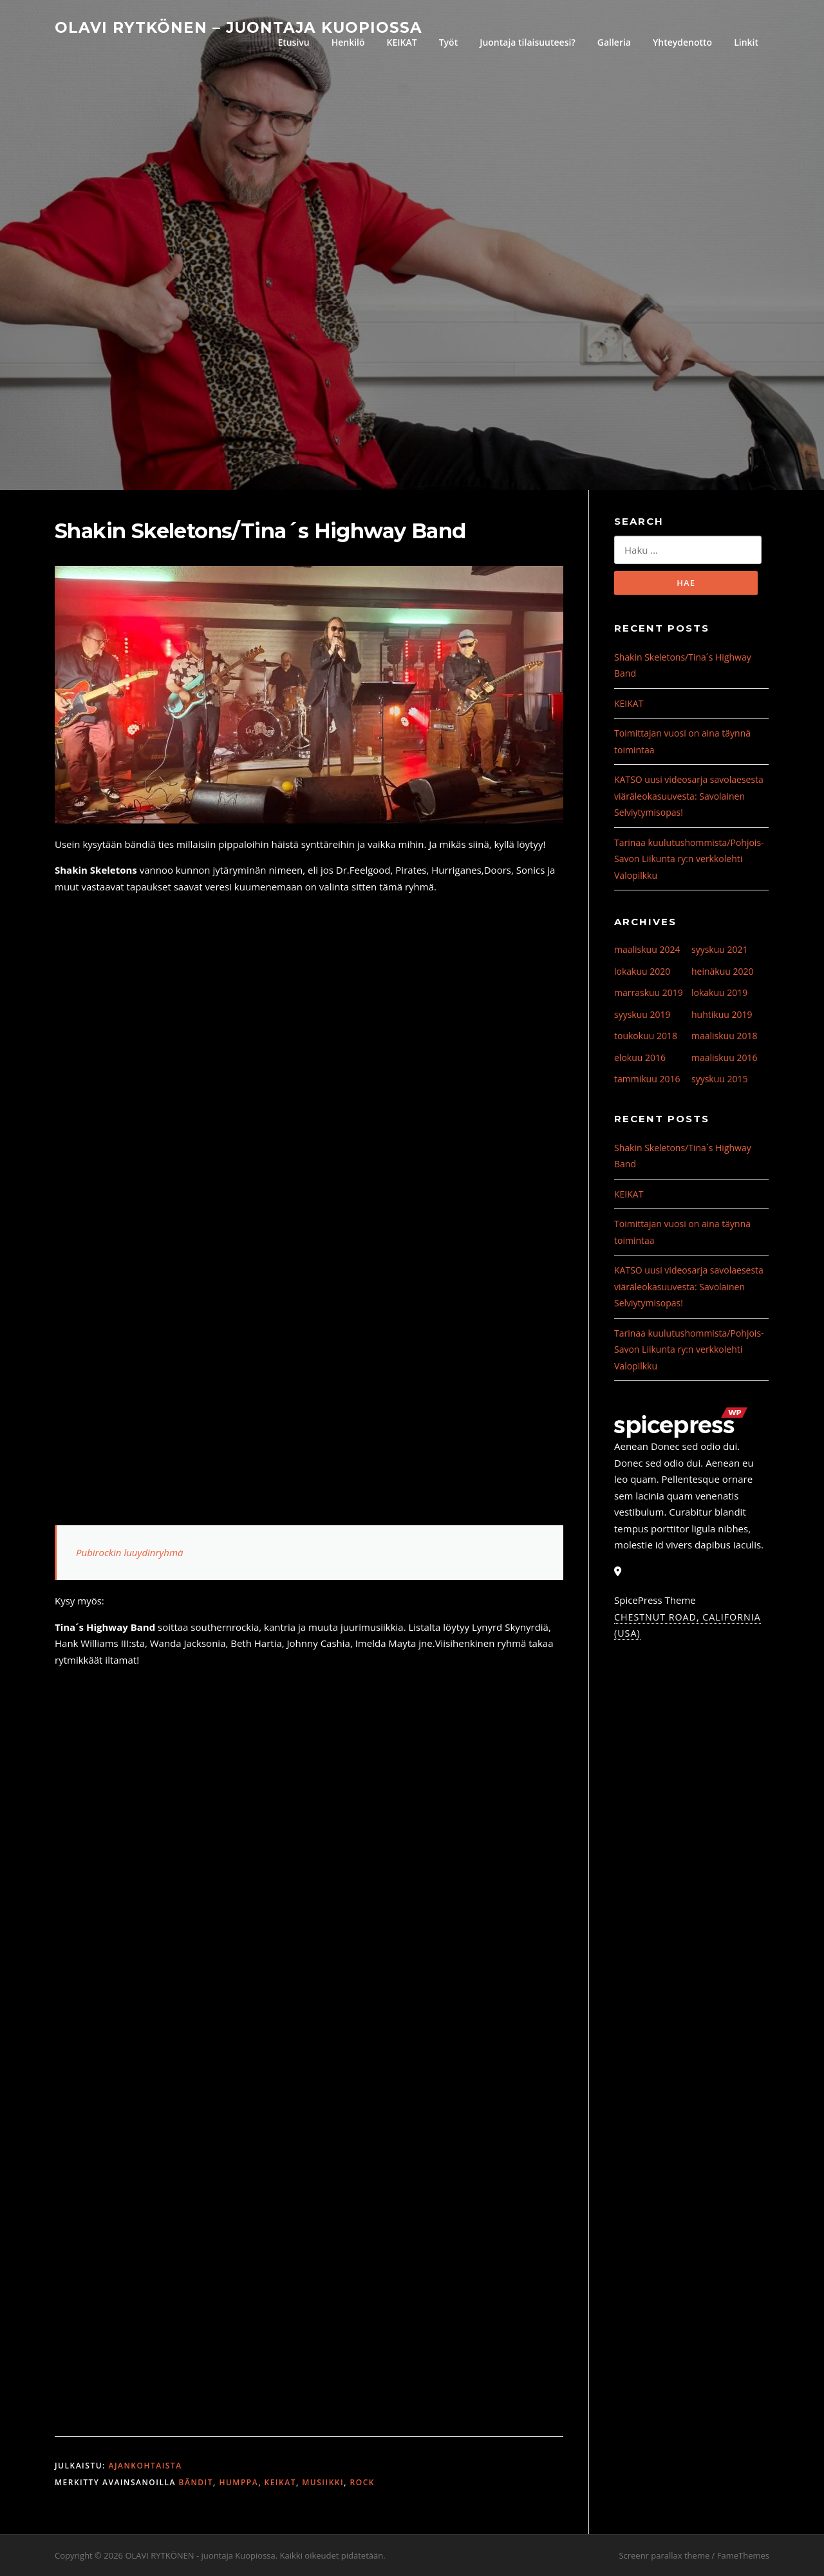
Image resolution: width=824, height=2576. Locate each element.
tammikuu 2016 (647, 1079)
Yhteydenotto (682, 42)
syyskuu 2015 (719, 1079)
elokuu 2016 (640, 1057)
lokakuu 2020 (642, 971)
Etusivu (293, 42)
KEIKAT (402, 42)
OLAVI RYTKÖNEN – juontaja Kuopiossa (238, 27)
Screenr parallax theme (664, 2555)
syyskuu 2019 (642, 1014)
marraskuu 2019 (648, 992)
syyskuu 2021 (719, 949)
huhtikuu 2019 (721, 1014)
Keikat (280, 2482)
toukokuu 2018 (645, 1035)
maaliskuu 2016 (724, 1057)
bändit (196, 2482)
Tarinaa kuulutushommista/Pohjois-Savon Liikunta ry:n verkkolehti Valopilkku (689, 858)
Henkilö (348, 42)
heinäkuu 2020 (722, 971)
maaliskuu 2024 (647, 949)
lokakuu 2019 (719, 992)
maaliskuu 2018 (724, 1035)
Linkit (746, 42)
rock (362, 2482)
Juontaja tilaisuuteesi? (528, 42)
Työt (448, 42)
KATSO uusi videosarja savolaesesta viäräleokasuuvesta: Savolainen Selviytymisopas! (688, 795)
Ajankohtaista (145, 2465)
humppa (238, 2482)
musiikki (323, 2482)
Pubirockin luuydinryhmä (129, 1552)
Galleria (614, 42)
